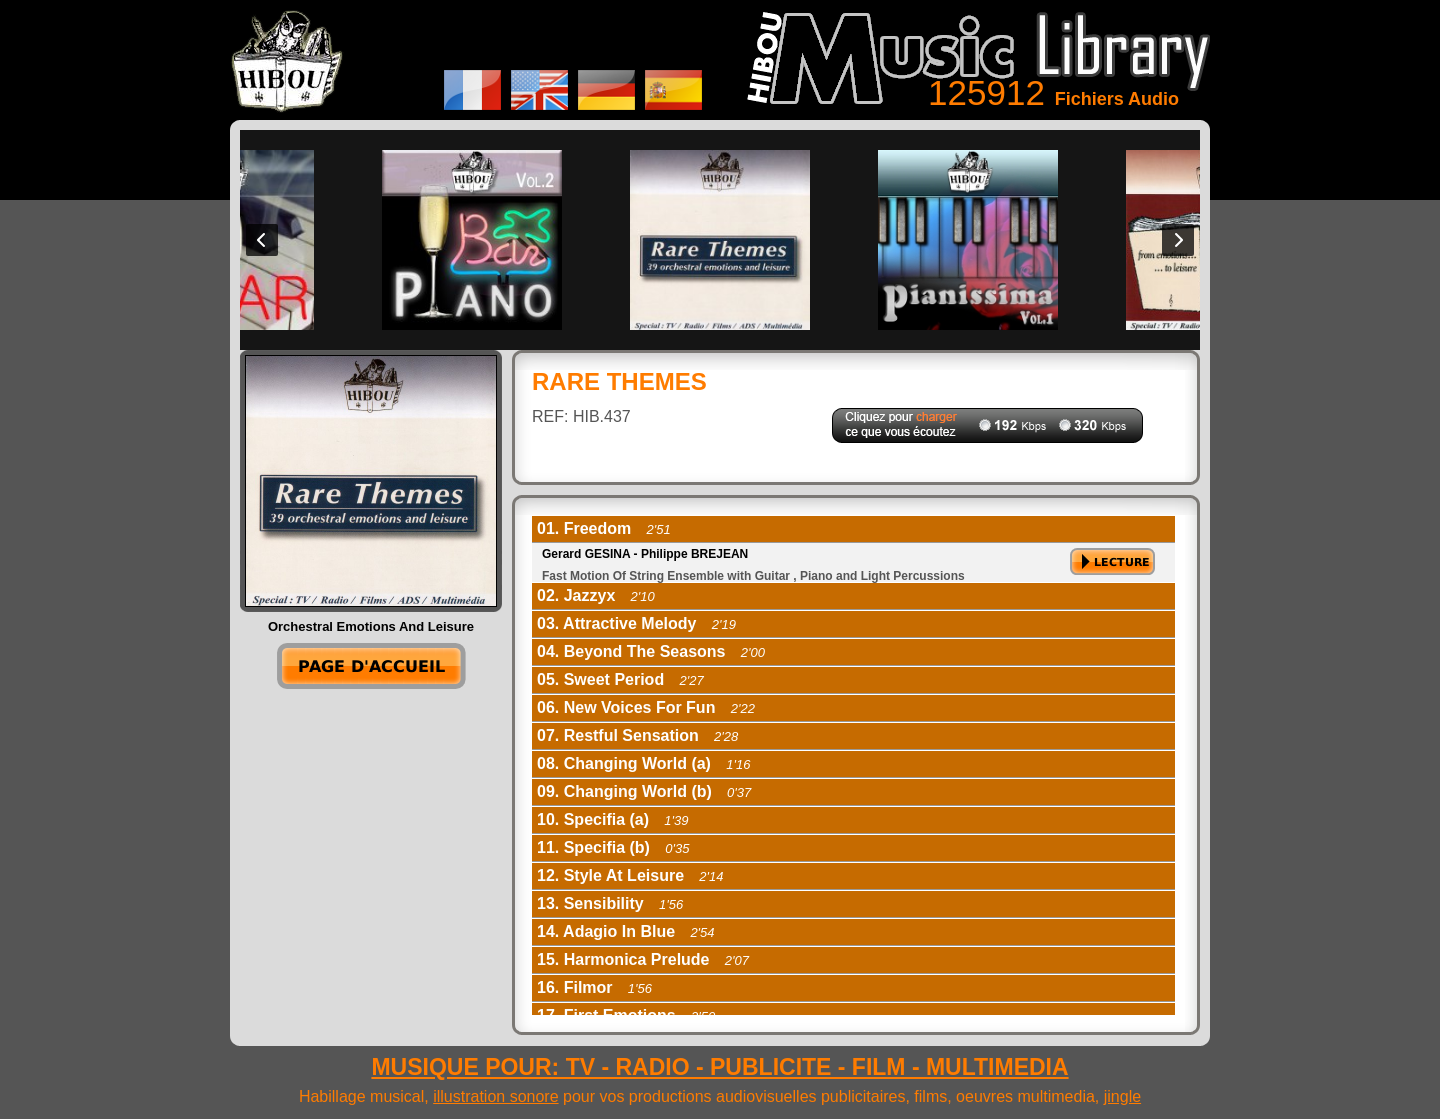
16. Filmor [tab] (594, 987)
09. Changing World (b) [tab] (644, 791)
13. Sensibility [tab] (610, 903)
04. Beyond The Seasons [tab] (651, 651)
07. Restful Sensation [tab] (637, 735)
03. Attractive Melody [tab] (636, 623)
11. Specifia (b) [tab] (613, 847)
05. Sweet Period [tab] (620, 679)
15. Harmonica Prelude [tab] (643, 959)
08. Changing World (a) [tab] (643, 763)
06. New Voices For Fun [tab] (646, 707)
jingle (1122, 1096)
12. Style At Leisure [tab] (630, 875)
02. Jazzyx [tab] (596, 595)
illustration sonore (495, 1096)
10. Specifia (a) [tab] (613, 819)
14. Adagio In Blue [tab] (626, 931)
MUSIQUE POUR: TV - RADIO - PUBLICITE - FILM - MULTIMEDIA (719, 1067)
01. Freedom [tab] (604, 528)
